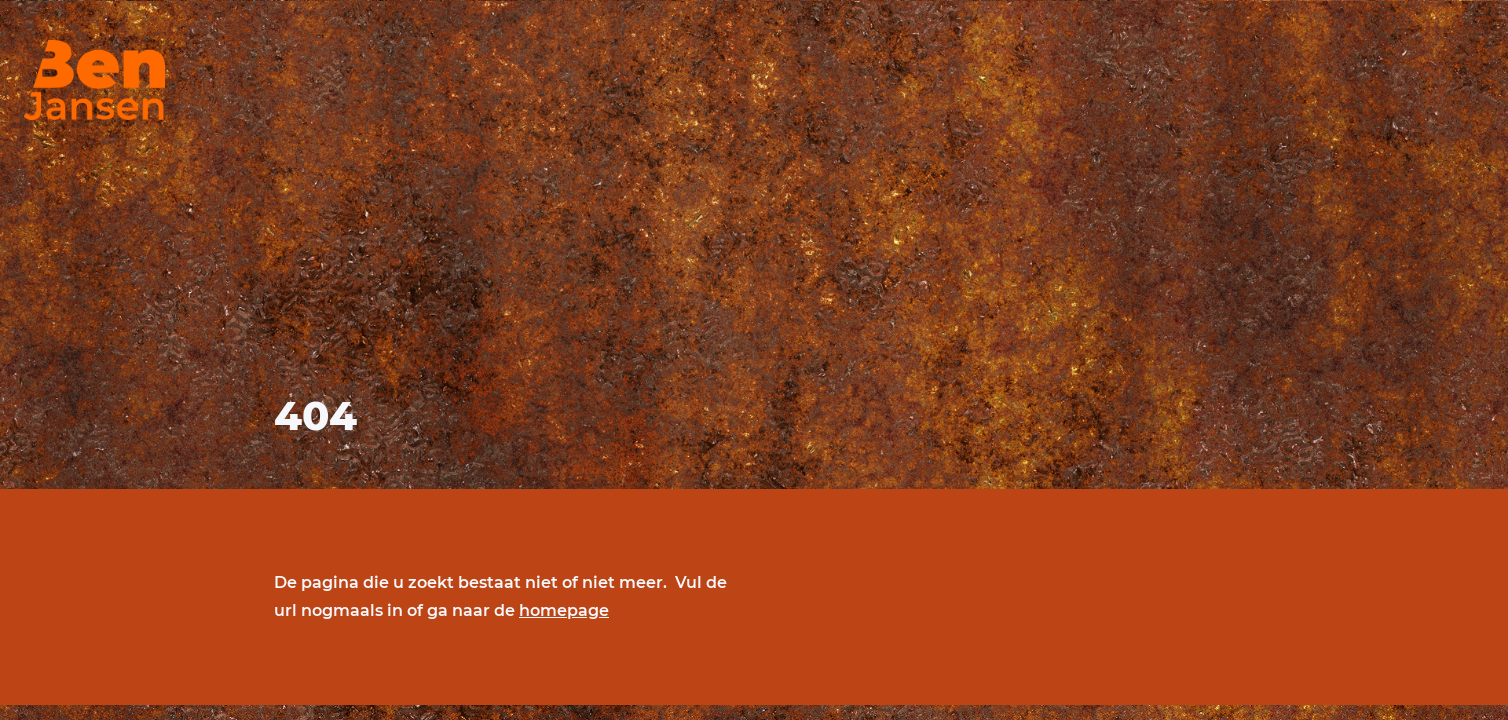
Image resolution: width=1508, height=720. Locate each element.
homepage (564, 610)
